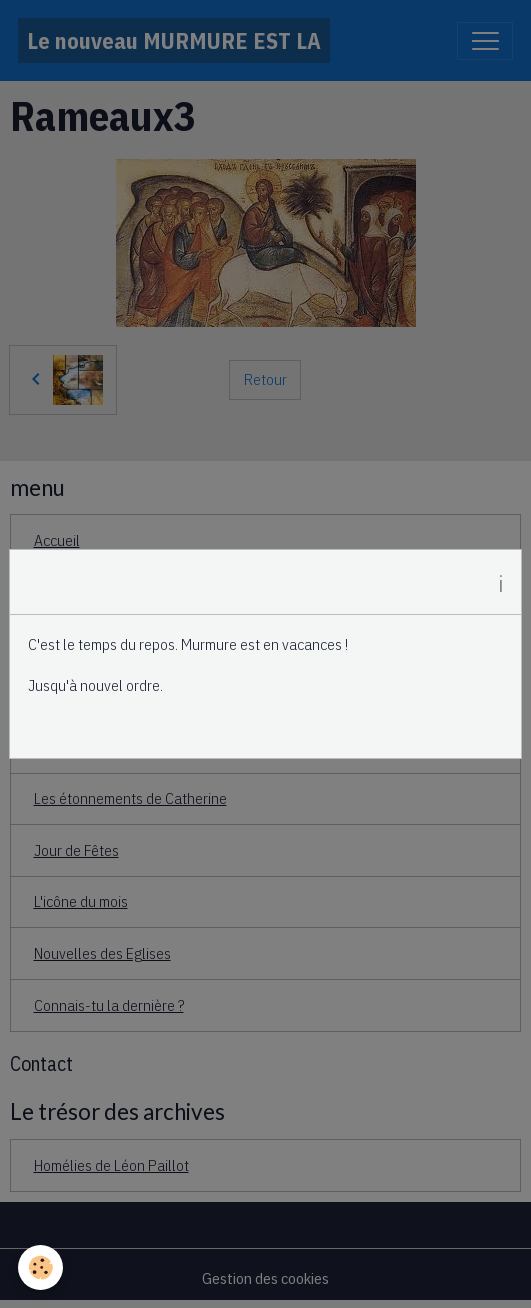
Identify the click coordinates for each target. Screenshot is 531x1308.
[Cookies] (40, 1267)
